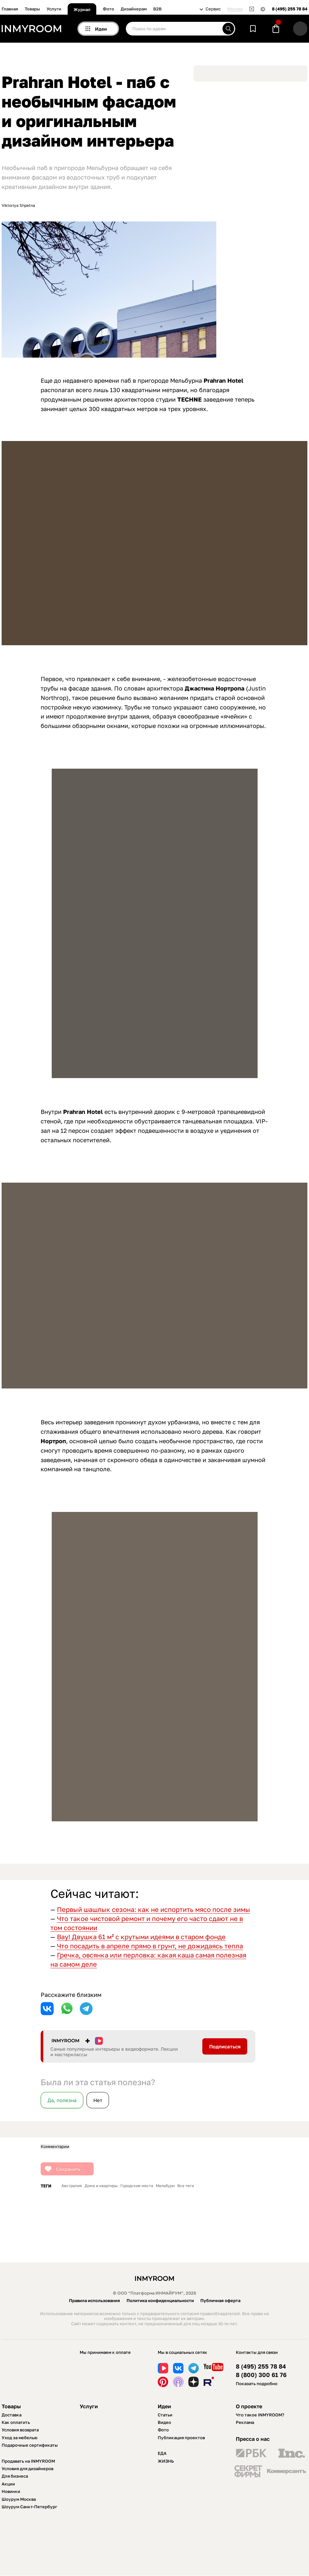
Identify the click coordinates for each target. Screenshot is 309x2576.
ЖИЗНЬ (166, 2461)
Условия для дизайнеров (27, 2468)
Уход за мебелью (19, 2437)
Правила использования (94, 2300)
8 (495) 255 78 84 (289, 9)
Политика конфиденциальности (160, 2300)
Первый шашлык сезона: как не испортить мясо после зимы (153, 1909)
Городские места (136, 2186)
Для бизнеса (15, 2476)
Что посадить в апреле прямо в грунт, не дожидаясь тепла (150, 1946)
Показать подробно (256, 2383)
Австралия (71, 2186)
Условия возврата (20, 2429)
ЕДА (162, 2453)
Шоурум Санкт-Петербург (29, 2506)
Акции (8, 2483)
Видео (164, 2422)
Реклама (245, 2422)
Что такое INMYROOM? (260, 2414)
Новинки (11, 2491)
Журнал (82, 9)
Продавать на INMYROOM (28, 2461)
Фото (108, 8)
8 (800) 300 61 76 (261, 2374)
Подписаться (225, 2046)
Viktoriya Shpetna (18, 205)
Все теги (185, 2186)
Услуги (54, 8)
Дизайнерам (134, 8)
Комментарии (55, 2146)
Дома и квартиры (101, 2186)
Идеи (164, 2406)
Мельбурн (165, 2186)
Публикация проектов (181, 2437)
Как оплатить (16, 2422)
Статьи (165, 2414)
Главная (10, 8)
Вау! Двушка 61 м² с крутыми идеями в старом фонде (141, 1937)
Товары (32, 8)
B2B (157, 8)
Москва (235, 9)
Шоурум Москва (19, 2499)
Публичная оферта (220, 2300)
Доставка (11, 2414)
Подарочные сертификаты (30, 2445)
